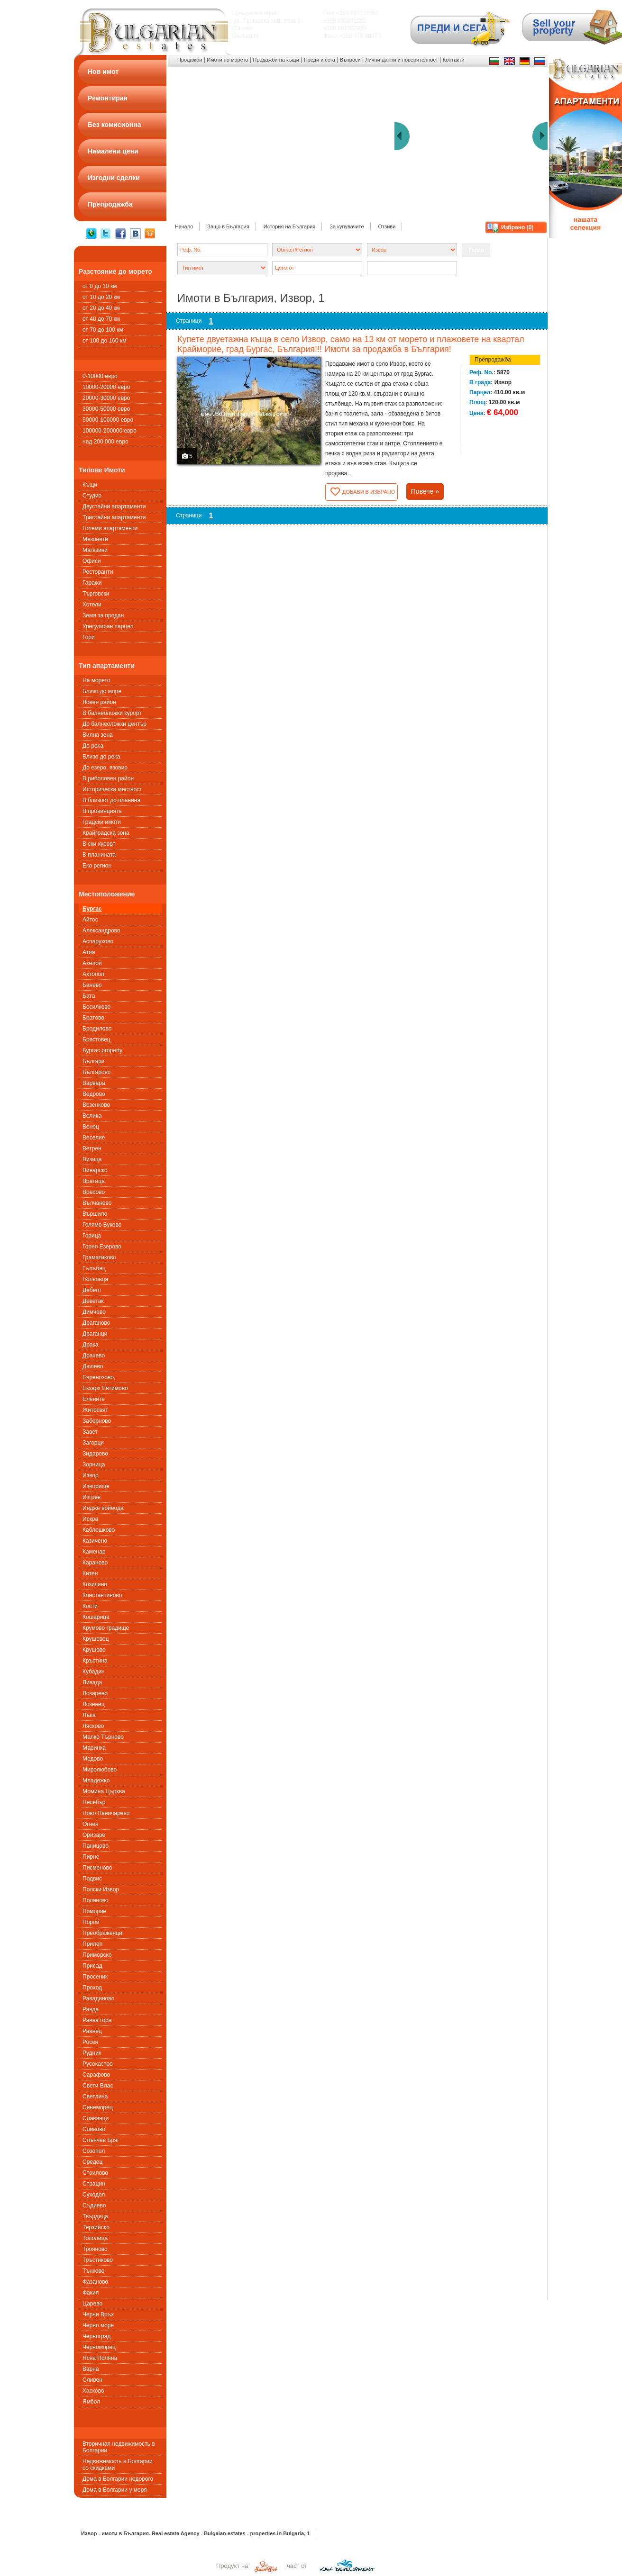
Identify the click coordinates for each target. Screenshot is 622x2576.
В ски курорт (98, 844)
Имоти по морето (227, 60)
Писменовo (97, 1867)
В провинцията (102, 811)
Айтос (90, 919)
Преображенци (102, 1933)
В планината (99, 854)
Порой (90, 1922)
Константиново (102, 1595)
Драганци (94, 1333)
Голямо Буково (101, 1224)
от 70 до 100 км (102, 329)
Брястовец (96, 1039)
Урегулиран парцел (107, 626)
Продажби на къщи (276, 60)
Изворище (96, 1486)
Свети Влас (97, 2085)
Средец (92, 2162)
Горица (91, 1235)
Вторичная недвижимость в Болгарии (118, 2447)
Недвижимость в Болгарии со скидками (117, 2464)
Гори (88, 637)
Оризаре (93, 1835)
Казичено (94, 1540)
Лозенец (93, 1704)
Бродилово (96, 1028)
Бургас (92, 908)
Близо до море (101, 691)
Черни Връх (98, 2314)
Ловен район (99, 702)
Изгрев (91, 1497)
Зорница (93, 1464)
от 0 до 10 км (99, 286)
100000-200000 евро (109, 430)
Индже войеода (103, 1508)
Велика (91, 1115)
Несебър (94, 1802)
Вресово (93, 1192)
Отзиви (387, 226)
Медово (92, 1758)
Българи (93, 1061)
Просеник (95, 1976)
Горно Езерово (101, 1246)
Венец (90, 1126)
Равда (90, 2009)
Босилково (96, 1006)
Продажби (189, 60)
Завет (90, 1431)
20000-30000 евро (106, 398)
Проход (92, 1987)
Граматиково (99, 1257)
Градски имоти (101, 822)
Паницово (95, 1846)
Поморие (94, 1911)
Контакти (454, 60)
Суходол (93, 2194)
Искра (90, 1519)
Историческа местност (112, 789)
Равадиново (98, 1998)
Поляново (95, 1900)
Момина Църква (103, 1791)
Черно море (98, 2325)
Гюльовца (95, 1279)
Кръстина (95, 1660)
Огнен (90, 1824)
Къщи (89, 484)
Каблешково (98, 1530)
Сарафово (96, 2074)
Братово (93, 1017)
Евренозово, (98, 1377)
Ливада (92, 1682)
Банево (92, 985)
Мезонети (95, 539)
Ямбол (91, 2401)
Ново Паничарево (105, 1813)
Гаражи (92, 582)
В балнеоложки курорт (112, 713)
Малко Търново (103, 1737)
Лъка (89, 1715)
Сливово (93, 2129)
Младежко (96, 1780)
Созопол (93, 2151)
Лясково (93, 1726)
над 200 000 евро (105, 441)
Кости (90, 1606)
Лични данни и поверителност (402, 60)
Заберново (96, 1421)
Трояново (95, 2249)
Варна (90, 2369)
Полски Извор (100, 1889)
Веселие (93, 1137)
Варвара (93, 1083)
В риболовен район (108, 778)
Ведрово (93, 1094)
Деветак (93, 1301)
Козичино (94, 1584)
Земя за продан (103, 615)
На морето (96, 680)
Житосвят (95, 1410)
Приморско (97, 1955)
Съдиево (94, 2205)
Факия (90, 2292)
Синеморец (97, 2107)
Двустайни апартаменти (114, 506)
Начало (184, 226)
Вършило (94, 1214)
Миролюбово (99, 1769)
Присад (92, 1965)
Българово (96, 1072)
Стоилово (95, 2172)
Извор (90, 1475)
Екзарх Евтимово (105, 1388)
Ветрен (91, 1148)
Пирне (90, 1856)
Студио (91, 495)
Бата (88, 996)
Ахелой (92, 963)
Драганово (96, 1323)
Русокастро (97, 2064)
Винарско (95, 1170)
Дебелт (91, 1290)
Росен (90, 2042)
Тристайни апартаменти (114, 517)
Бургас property (102, 1050)
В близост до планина (111, 800)
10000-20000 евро (106, 387)
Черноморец (99, 2347)
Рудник (91, 2053)
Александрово (101, 930)
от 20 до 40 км (101, 308)
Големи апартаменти (109, 528)
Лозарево (95, 1693)
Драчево (93, 1355)
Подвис (92, 1878)
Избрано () (517, 227)
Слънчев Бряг (100, 2140)
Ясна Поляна (99, 2358)
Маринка (94, 1747)
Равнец (92, 2031)
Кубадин (93, 1671)
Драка (90, 1344)
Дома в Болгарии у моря (114, 2489)
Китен (90, 1573)
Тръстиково (97, 2260)
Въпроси (350, 60)
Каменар (94, 1551)
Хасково (93, 2390)
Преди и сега (319, 60)
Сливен (92, 2380)
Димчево (94, 1312)
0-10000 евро (100, 376)
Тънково (93, 2271)
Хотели (91, 604)
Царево (92, 2303)
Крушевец (95, 1639)
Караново (95, 1562)
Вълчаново (96, 1203)
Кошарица (96, 1617)
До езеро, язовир (105, 767)
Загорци (93, 1442)
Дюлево (92, 1366)
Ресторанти (97, 572)
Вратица (93, 1181)
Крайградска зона (105, 833)
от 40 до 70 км (101, 319)
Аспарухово (97, 941)
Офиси (91, 561)
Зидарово (95, 1453)
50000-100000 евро (107, 419)
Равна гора (96, 2020)
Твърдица (95, 2216)
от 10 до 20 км (101, 297)
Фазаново (95, 2281)
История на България (290, 226)
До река (92, 745)
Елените (93, 1399)
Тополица (95, 2238)
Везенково (96, 1105)
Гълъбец (94, 1268)
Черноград (96, 2336)
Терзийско (96, 2227)
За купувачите (346, 226)
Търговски (95, 593)
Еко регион (96, 865)
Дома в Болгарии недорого (117, 2479)
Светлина (95, 2096)
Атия (88, 952)
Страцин (93, 2183)
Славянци (95, 2118)
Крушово (94, 1649)
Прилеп (92, 1944)
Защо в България (228, 226)
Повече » (425, 491)
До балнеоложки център (114, 724)
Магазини (95, 550)
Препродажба (493, 359)
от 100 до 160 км (104, 340)
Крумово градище (105, 1628)
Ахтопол (93, 974)
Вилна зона (97, 735)
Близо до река (101, 756)
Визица (91, 1159)
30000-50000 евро (106, 409)
